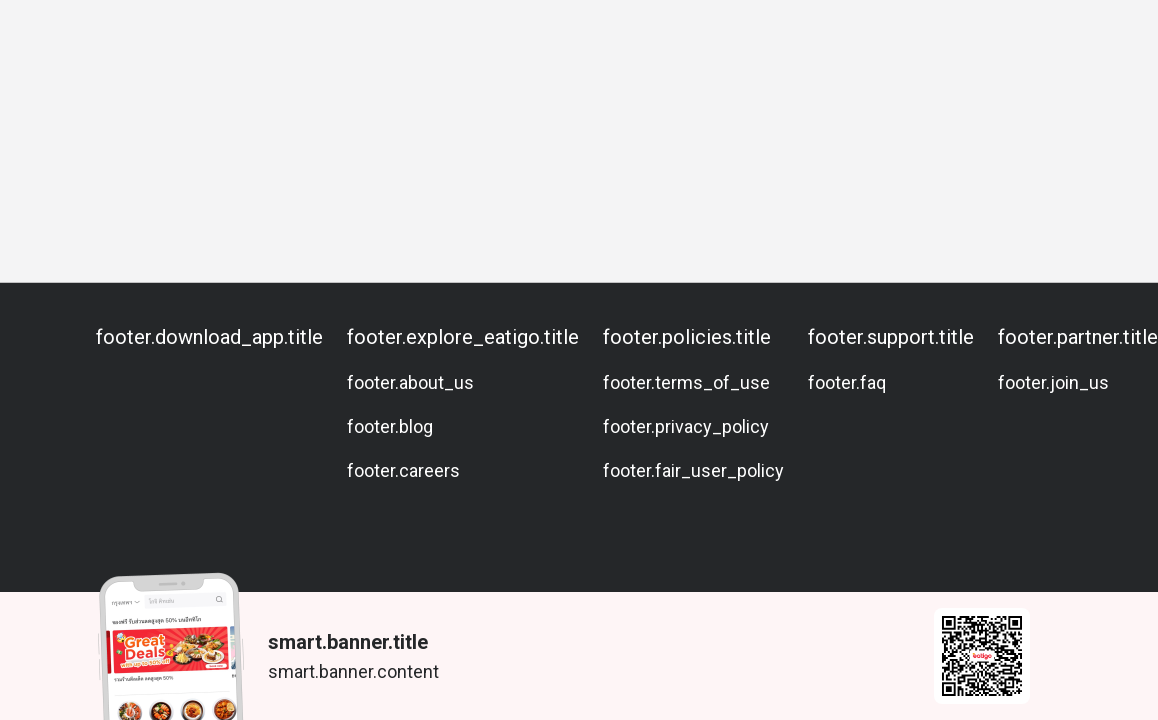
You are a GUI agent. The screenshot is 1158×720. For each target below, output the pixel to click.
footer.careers (403, 470)
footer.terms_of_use (686, 382)
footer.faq (847, 382)
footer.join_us (1053, 382)
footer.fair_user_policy (693, 470)
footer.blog (390, 426)
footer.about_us (410, 382)
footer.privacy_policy (686, 426)
